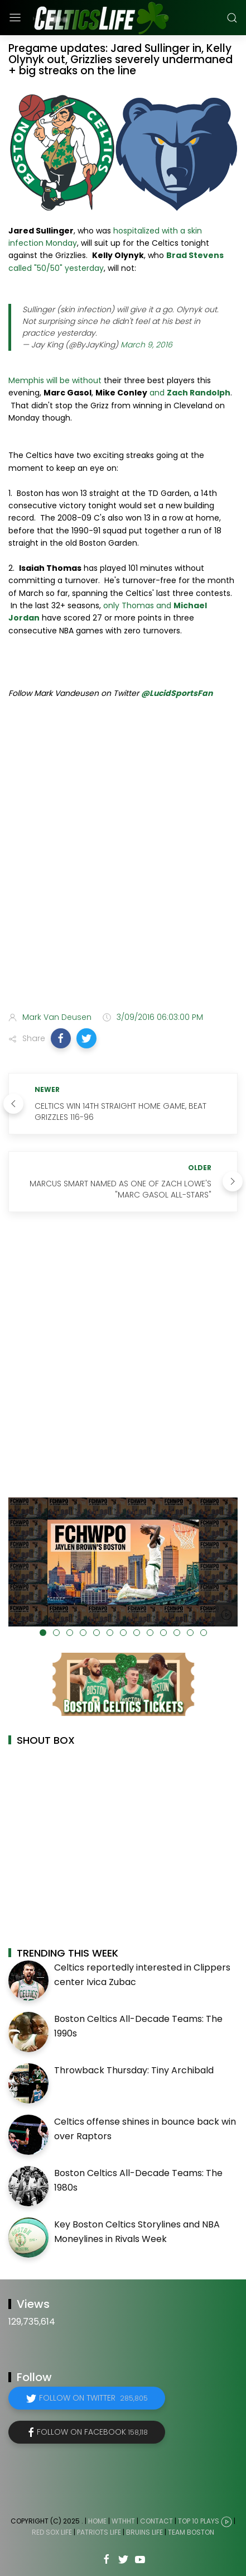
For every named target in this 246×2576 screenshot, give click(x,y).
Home (97, 2521)
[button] (61, 1038)
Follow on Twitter (93, 2397)
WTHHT (123, 2521)
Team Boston (191, 2532)
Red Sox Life (52, 2532)
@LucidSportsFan (177, 693)
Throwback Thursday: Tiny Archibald (134, 2070)
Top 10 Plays (198, 2521)
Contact (156, 2521)
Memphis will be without (55, 380)
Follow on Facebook (92, 2431)
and (189, 392)
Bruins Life (144, 2532)
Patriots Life (99, 2532)
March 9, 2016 (146, 344)
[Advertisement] (123, 870)
